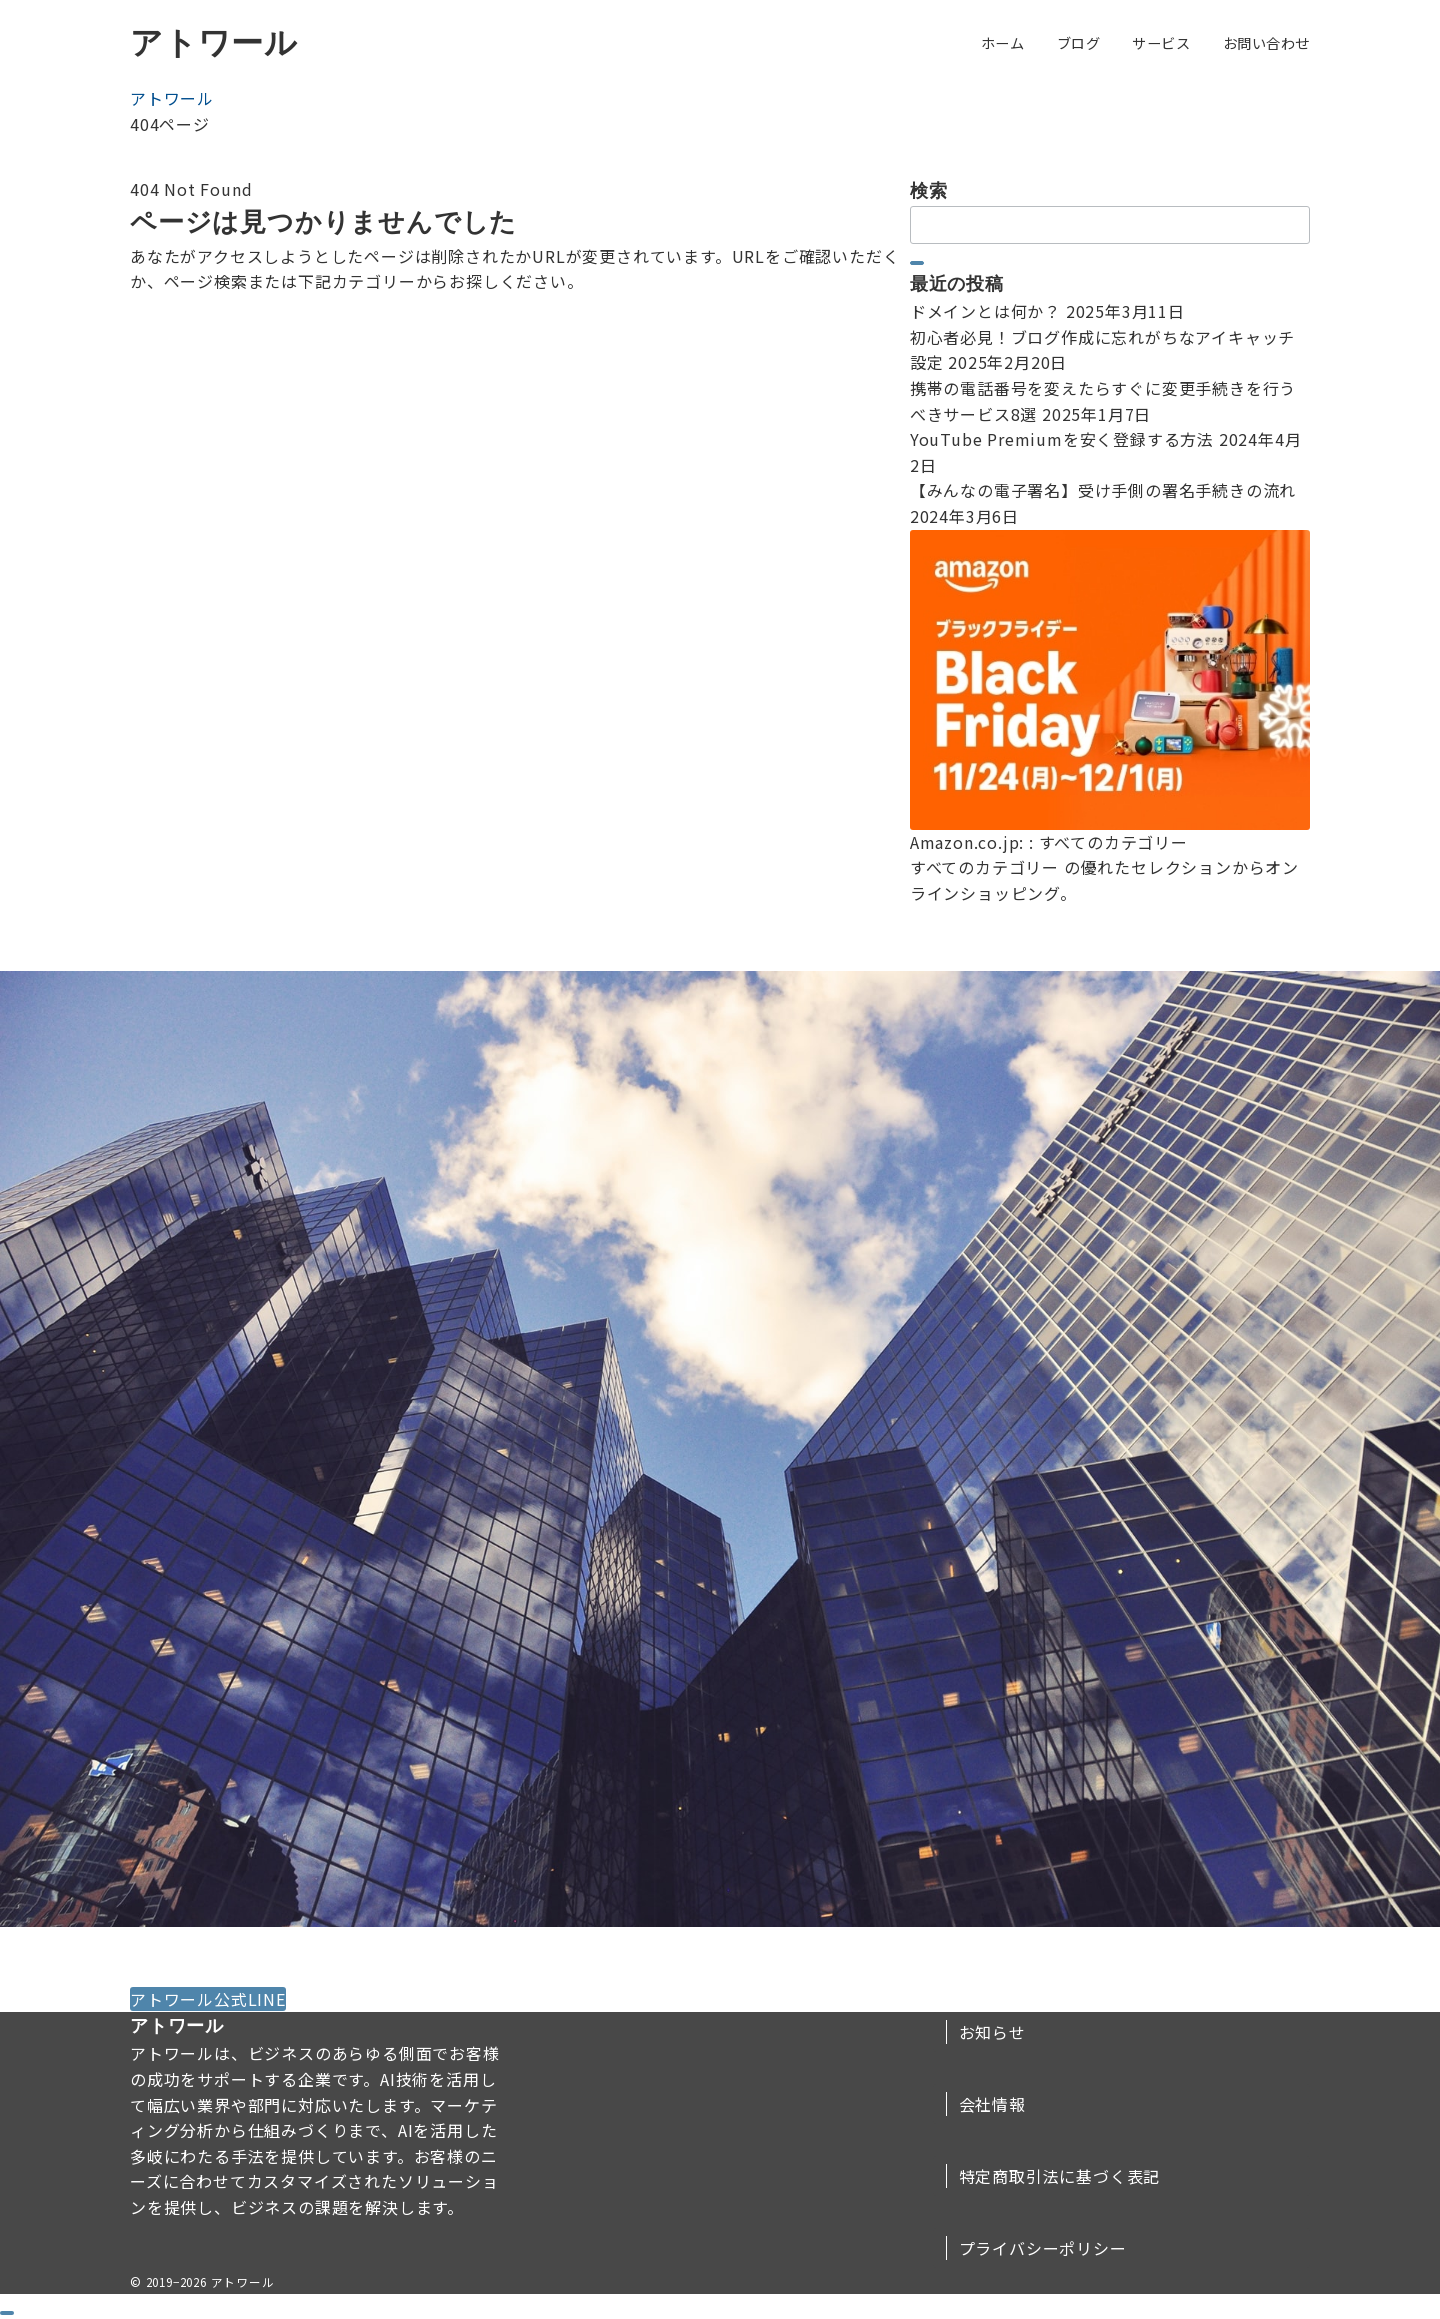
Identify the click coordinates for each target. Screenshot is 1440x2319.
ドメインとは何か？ (985, 311)
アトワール (214, 43)
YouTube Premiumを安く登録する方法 (1062, 439)
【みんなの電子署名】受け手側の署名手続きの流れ (1103, 490)
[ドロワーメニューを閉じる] (7, 2313)
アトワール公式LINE (208, 1999)
